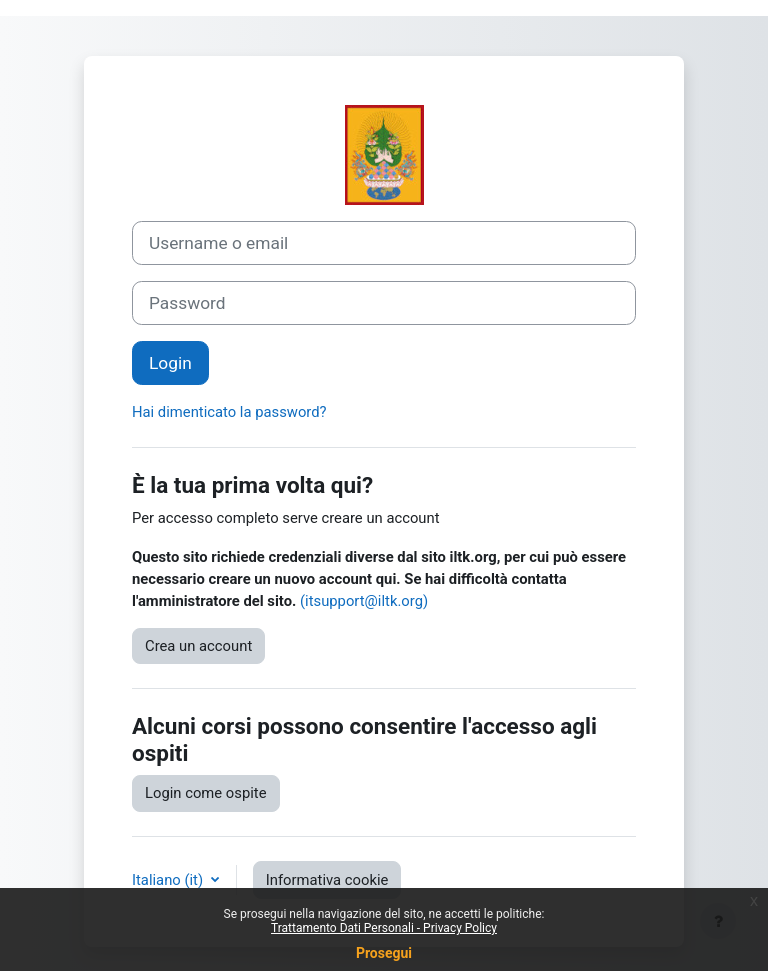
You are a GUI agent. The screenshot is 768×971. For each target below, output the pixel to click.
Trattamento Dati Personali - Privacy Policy (384, 928)
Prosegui (384, 953)
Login (170, 363)
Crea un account (198, 646)
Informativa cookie (327, 880)
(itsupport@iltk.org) (364, 601)
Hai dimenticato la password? (229, 412)
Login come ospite (206, 793)
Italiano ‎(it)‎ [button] (169, 880)
